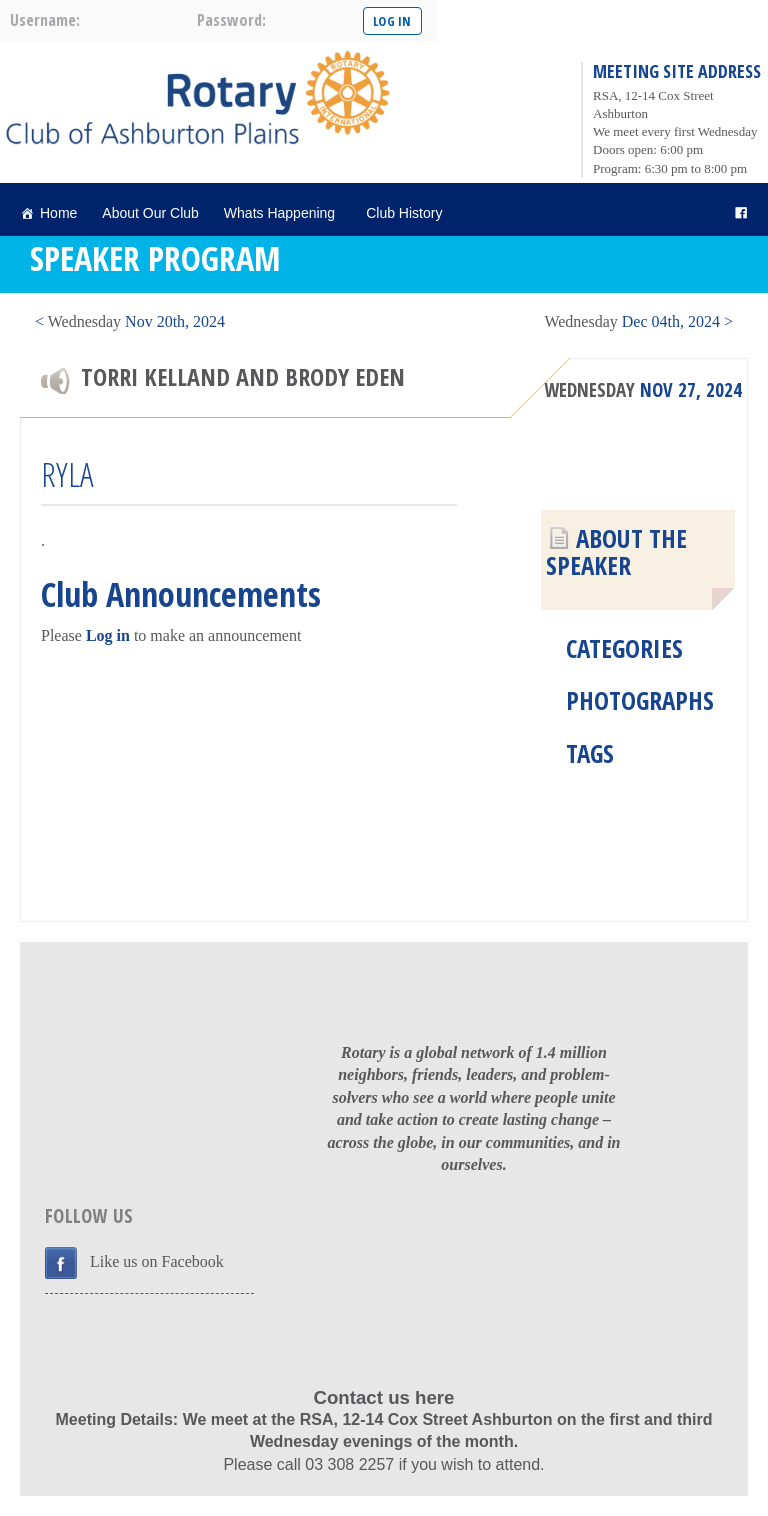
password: (231, 20)
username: (45, 20)
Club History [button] (407, 213)
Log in (108, 635)
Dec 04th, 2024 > (638, 321)
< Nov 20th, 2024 (130, 321)
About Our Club (150, 213)
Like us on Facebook (157, 1261)
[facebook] (741, 213)
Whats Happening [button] (282, 213)
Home (58, 213)
